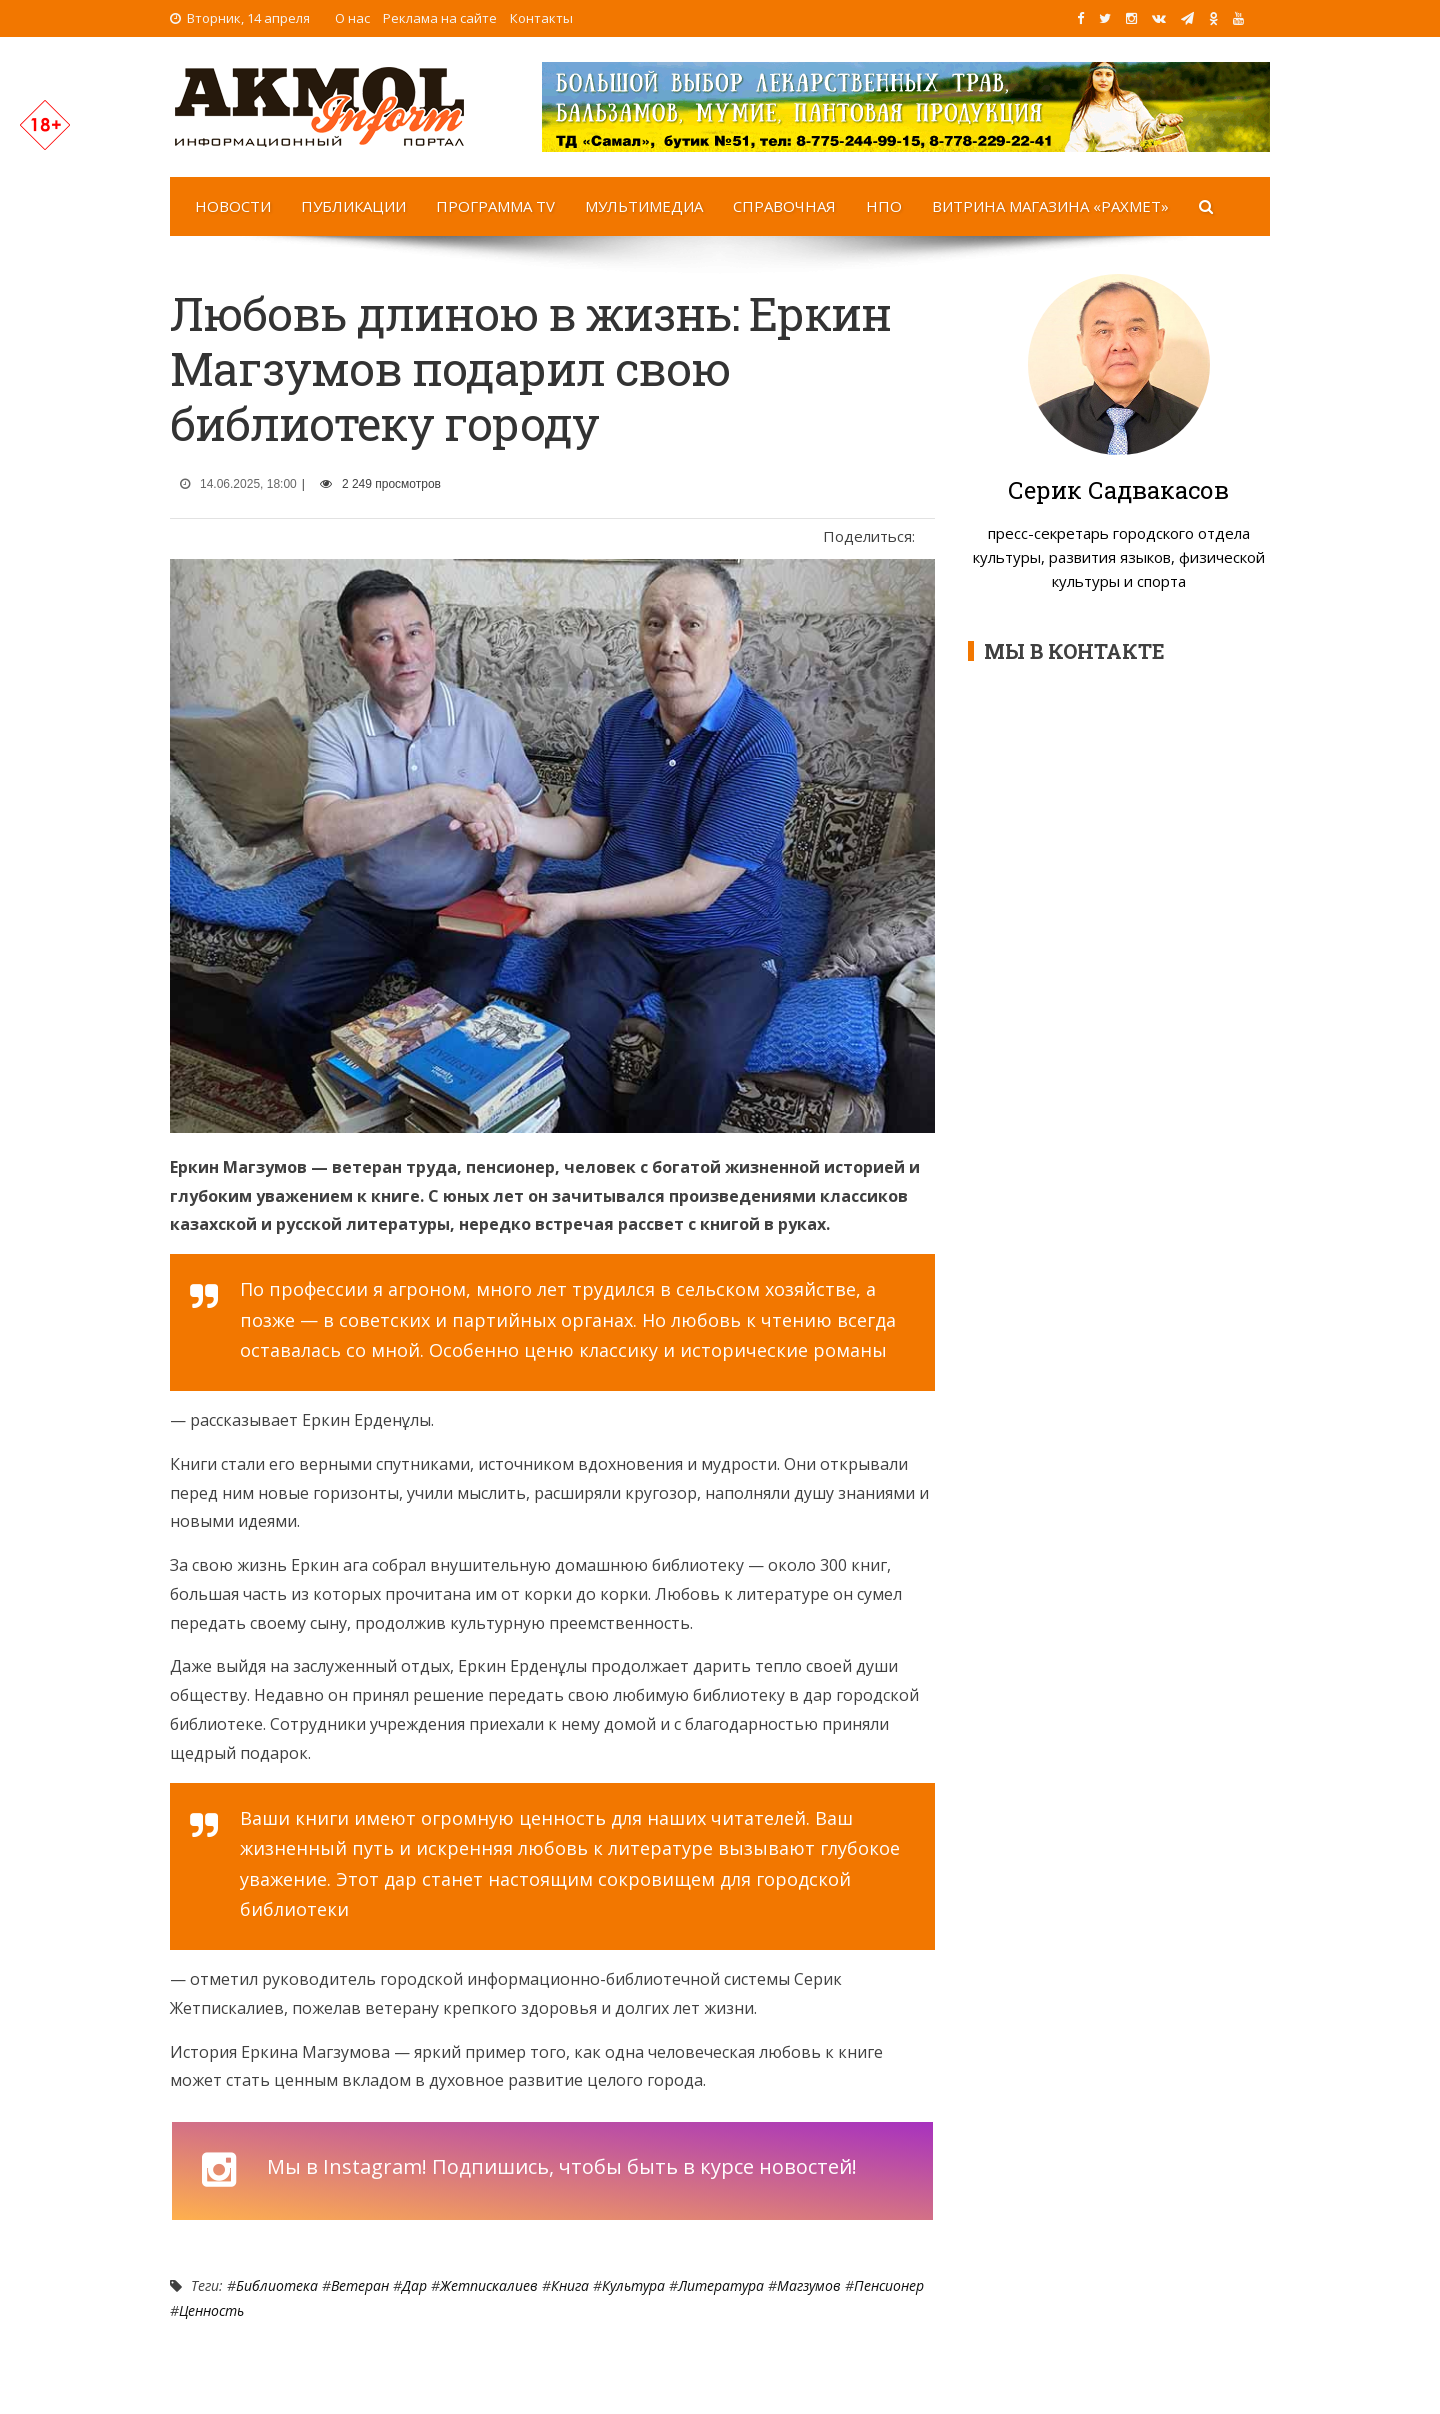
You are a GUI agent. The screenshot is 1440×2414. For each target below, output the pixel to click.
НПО (884, 206)
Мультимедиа (644, 206)
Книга (570, 2285)
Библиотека (277, 2285)
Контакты (541, 18)
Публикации (353, 206)
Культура (633, 2285)
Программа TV (495, 206)
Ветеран (360, 2285)
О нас (352, 18)
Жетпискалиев (489, 2285)
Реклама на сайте (440, 18)
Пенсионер (889, 2285)
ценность (211, 2310)
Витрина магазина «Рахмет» (1050, 206)
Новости (233, 206)
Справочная (784, 206)
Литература (721, 2285)
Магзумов (809, 2285)
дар (414, 2285)
